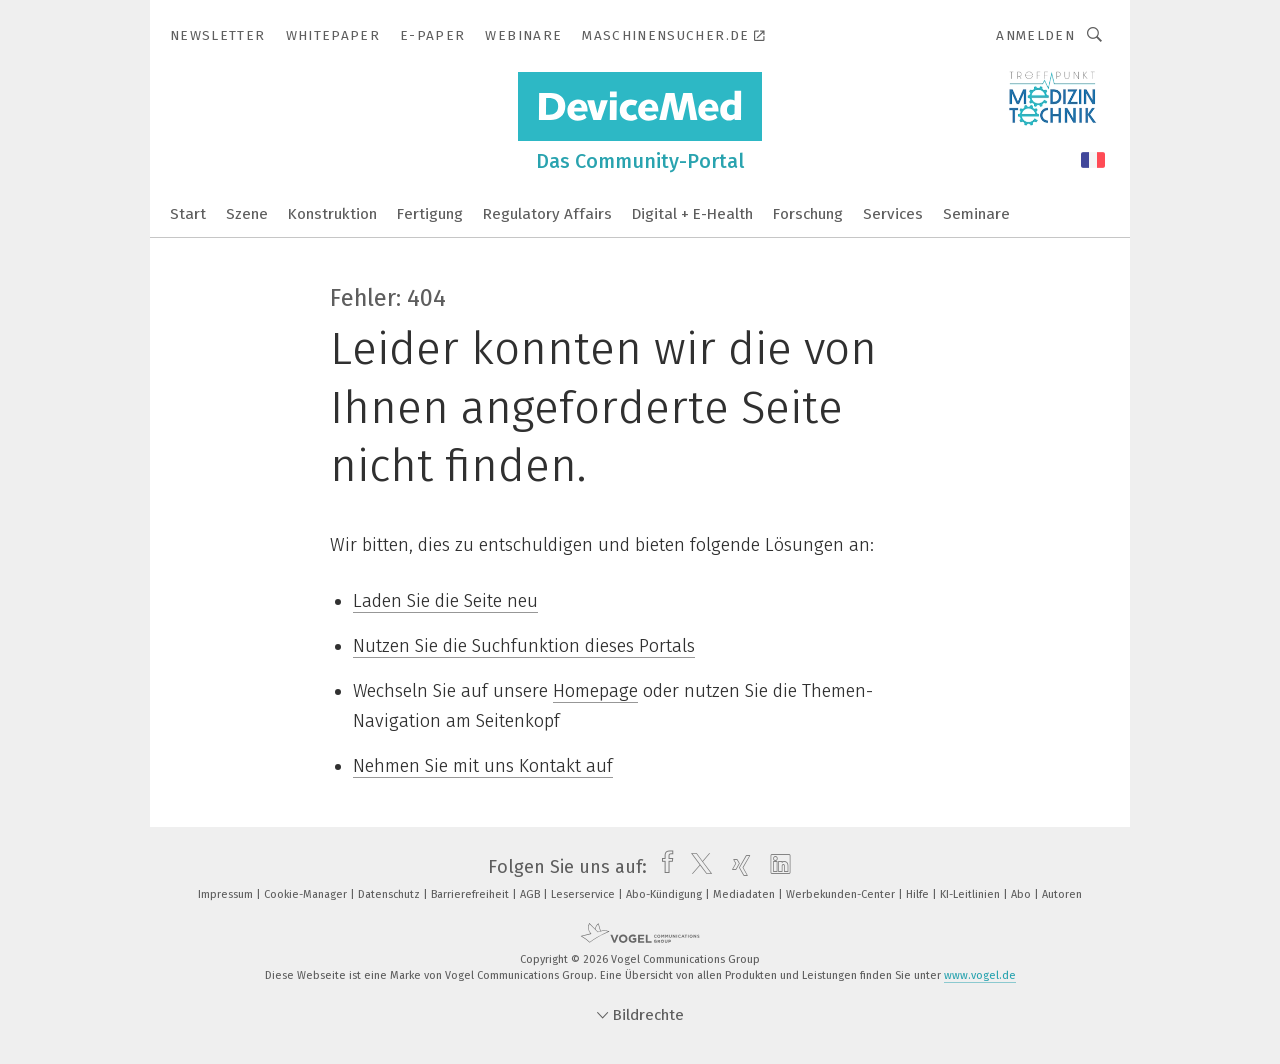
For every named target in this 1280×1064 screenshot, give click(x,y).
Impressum (227, 894)
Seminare (976, 214)
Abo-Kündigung (665, 894)
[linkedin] (775, 867)
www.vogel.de (980, 975)
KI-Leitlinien (971, 894)
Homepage (595, 691)
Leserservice (584, 894)
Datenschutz (390, 894)
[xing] (736, 867)
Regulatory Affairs (547, 214)
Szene (247, 214)
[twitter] (696, 867)
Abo (1022, 894)
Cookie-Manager (307, 894)
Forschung (808, 214)
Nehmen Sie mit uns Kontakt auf (483, 766)
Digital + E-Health (692, 214)
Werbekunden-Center (842, 894)
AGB (531, 894)
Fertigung (430, 214)
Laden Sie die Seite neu (445, 601)
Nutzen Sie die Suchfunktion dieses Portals (524, 646)
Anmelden (1035, 35)
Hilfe (919, 894)
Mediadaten (745, 894)
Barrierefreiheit (471, 894)
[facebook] (662, 867)
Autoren (1062, 894)
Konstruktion (332, 214)
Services (893, 214)
